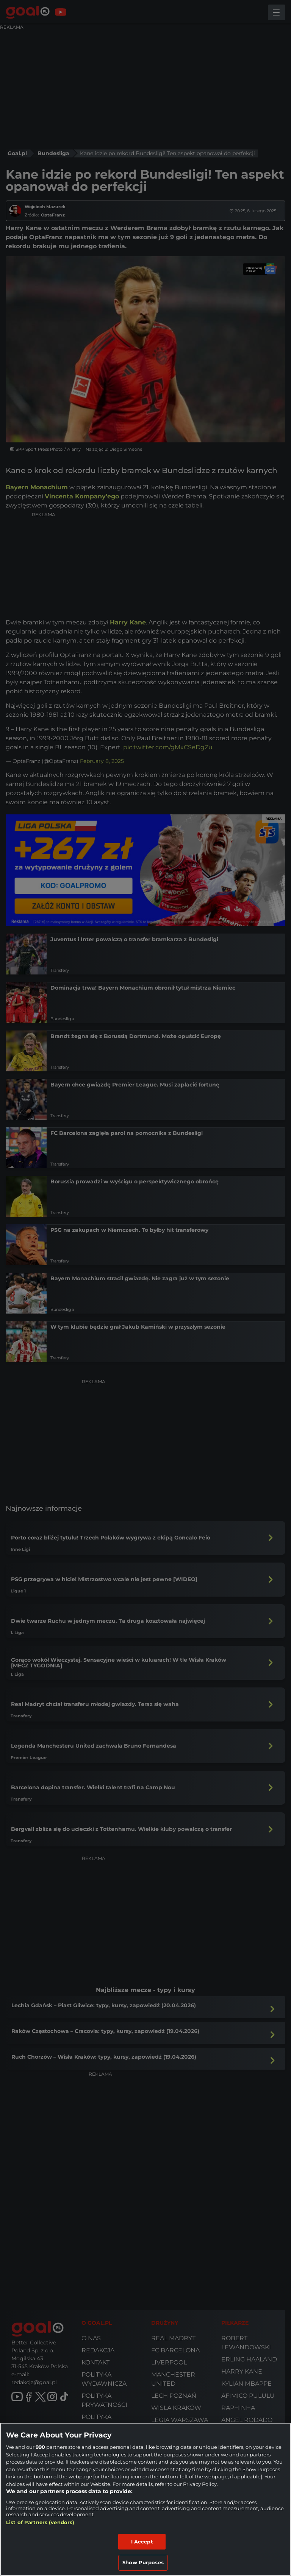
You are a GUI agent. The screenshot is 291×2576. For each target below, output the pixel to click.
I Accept (142, 2542)
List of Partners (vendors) (40, 2522)
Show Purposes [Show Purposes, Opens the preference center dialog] (143, 2562)
